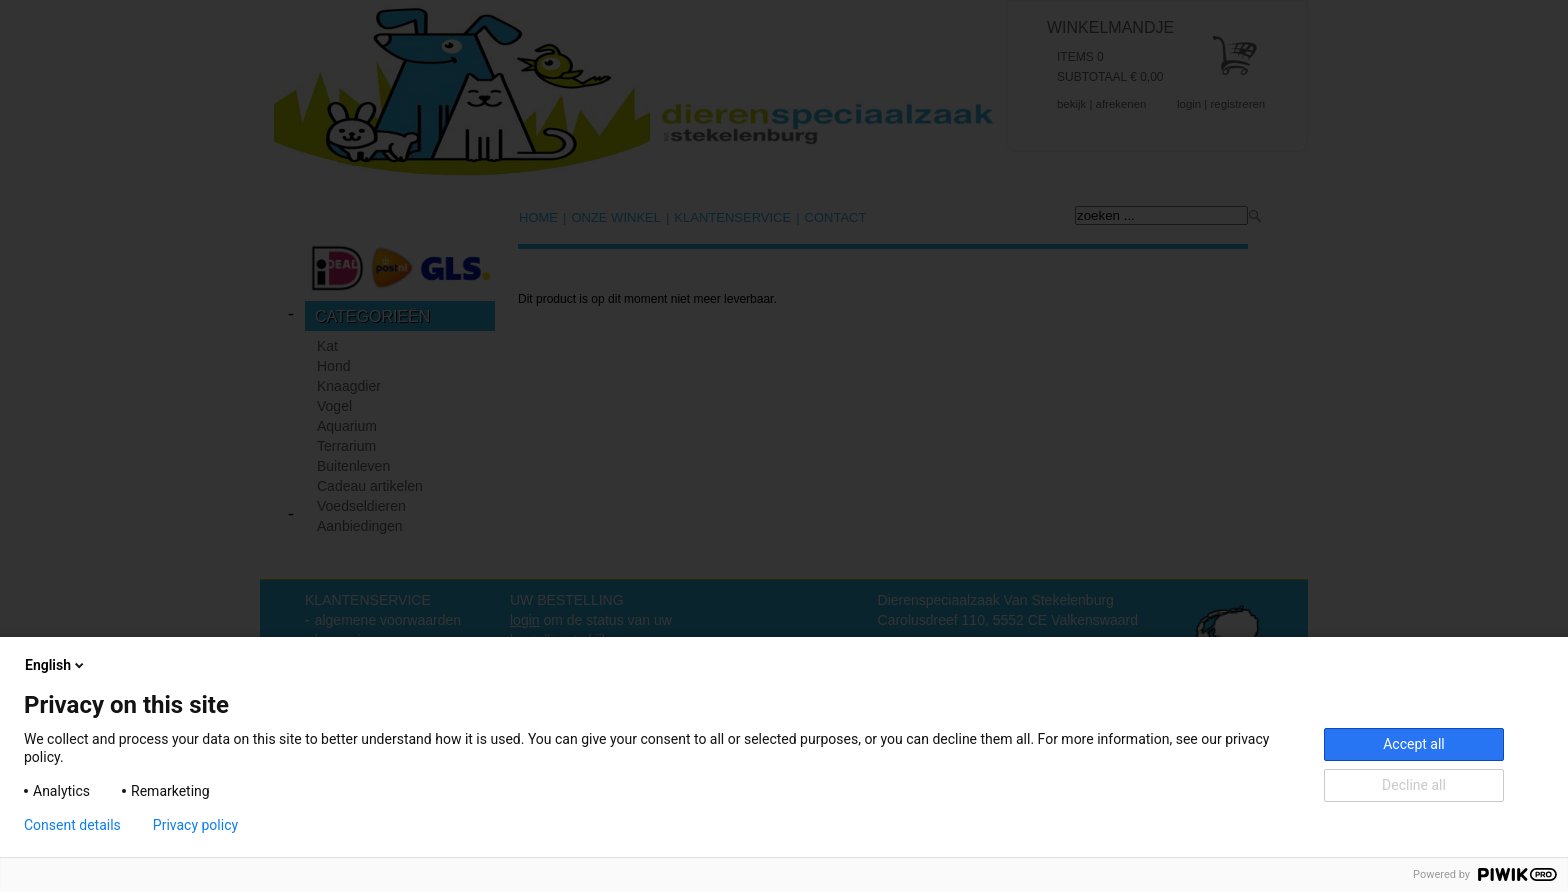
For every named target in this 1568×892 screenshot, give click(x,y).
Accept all (1414, 744)
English (56, 665)
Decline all (1414, 785)
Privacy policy (195, 825)
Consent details (72, 825)
